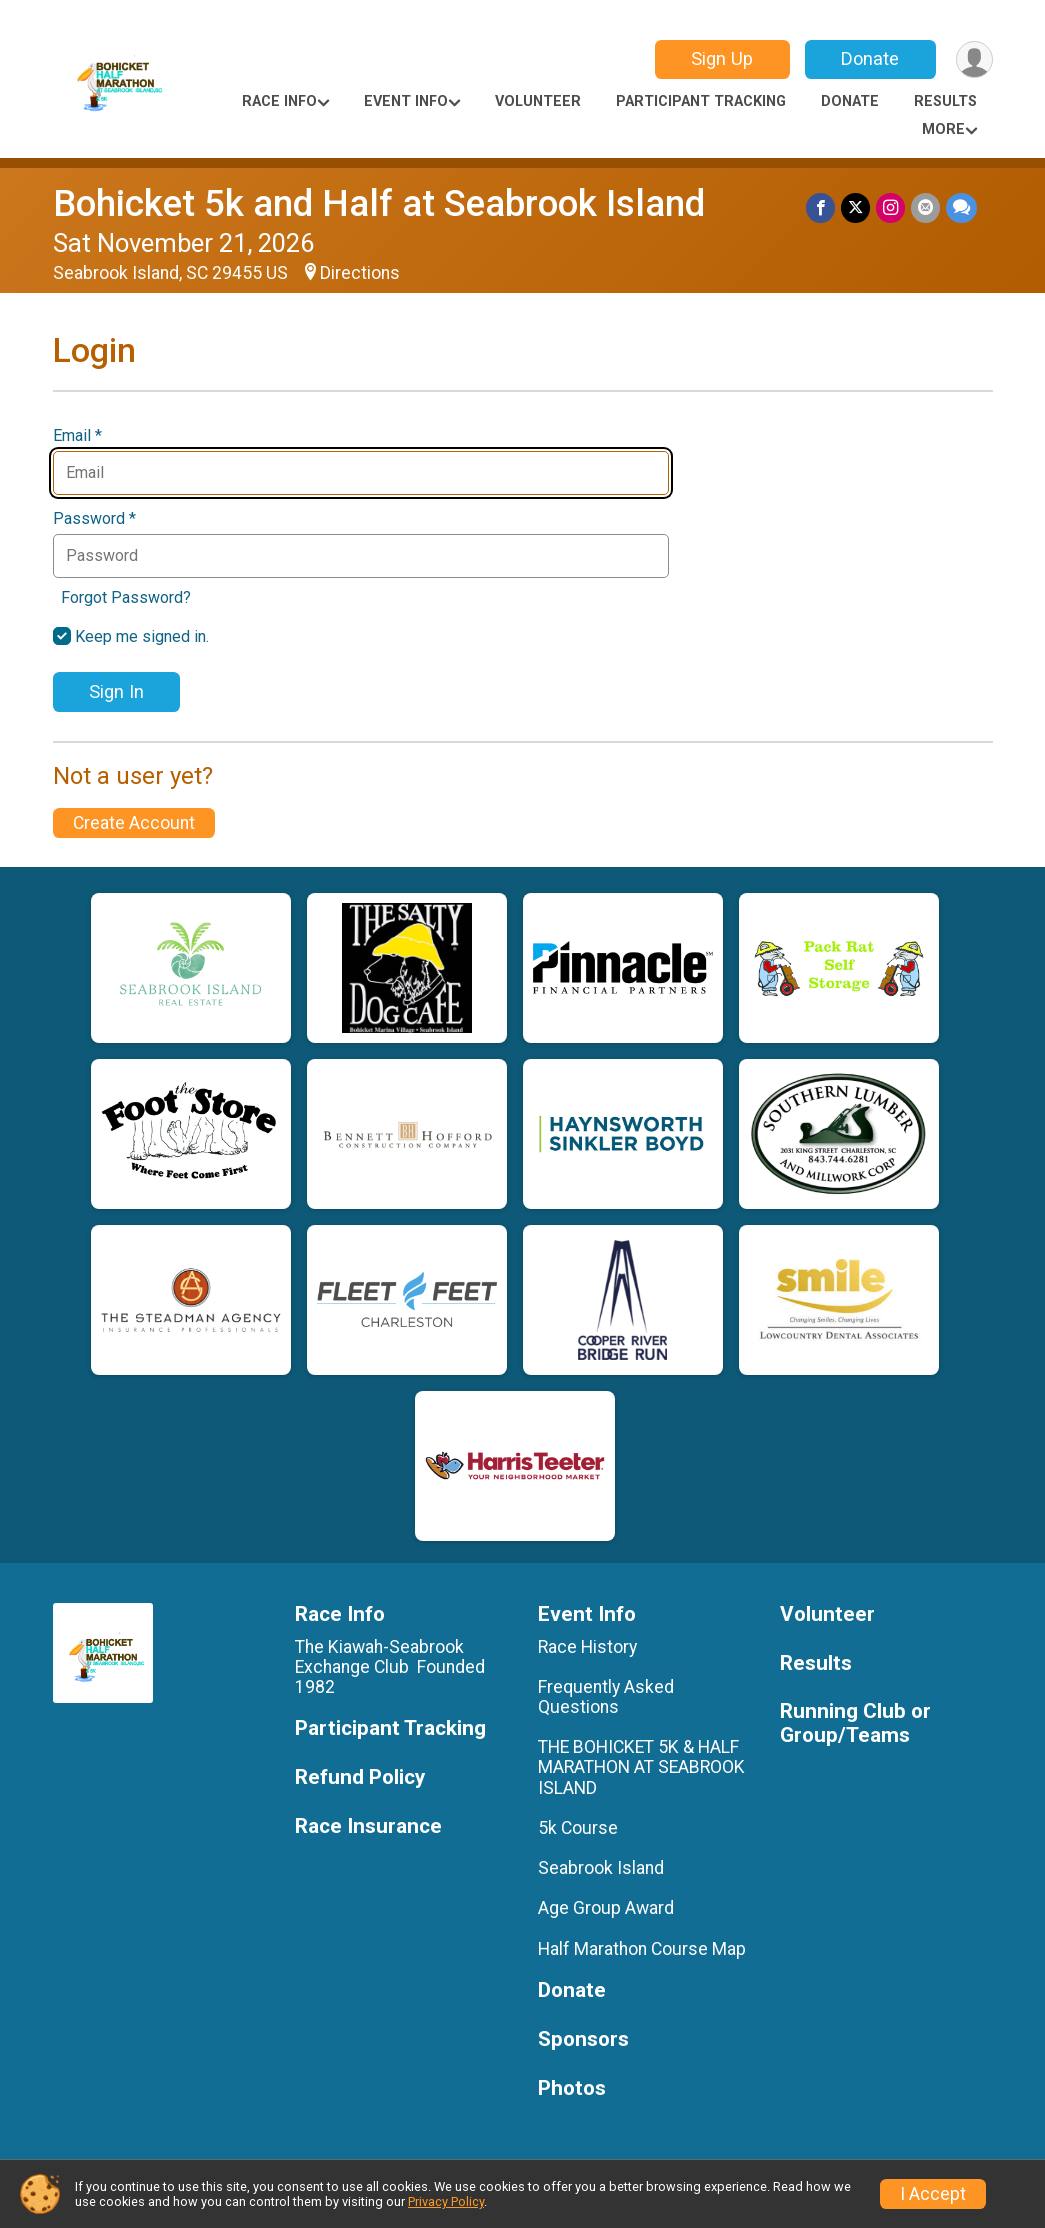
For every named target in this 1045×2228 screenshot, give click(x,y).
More (943, 129)
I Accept (933, 2194)
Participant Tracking (701, 101)
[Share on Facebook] (820, 207)
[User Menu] (974, 59)
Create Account (134, 823)
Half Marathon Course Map (642, 1949)
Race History (587, 1647)
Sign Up (722, 58)
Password (94, 519)
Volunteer (538, 101)
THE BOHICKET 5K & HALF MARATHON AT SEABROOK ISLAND (641, 1767)
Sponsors (583, 2039)
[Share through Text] (961, 207)
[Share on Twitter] (855, 207)
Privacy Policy (446, 2201)
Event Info (406, 101)
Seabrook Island (601, 1868)
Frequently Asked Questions (606, 1697)
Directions (360, 273)
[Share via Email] (925, 207)
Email (77, 436)
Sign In (116, 691)
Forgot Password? (126, 597)
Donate (870, 58)
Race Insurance (368, 1826)
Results (945, 101)
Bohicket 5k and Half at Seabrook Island (379, 203)
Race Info (279, 101)
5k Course (578, 1828)
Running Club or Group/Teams (855, 1723)
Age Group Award (606, 1908)
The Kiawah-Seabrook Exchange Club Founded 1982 (390, 1667)
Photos (572, 2088)
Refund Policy (360, 1777)
